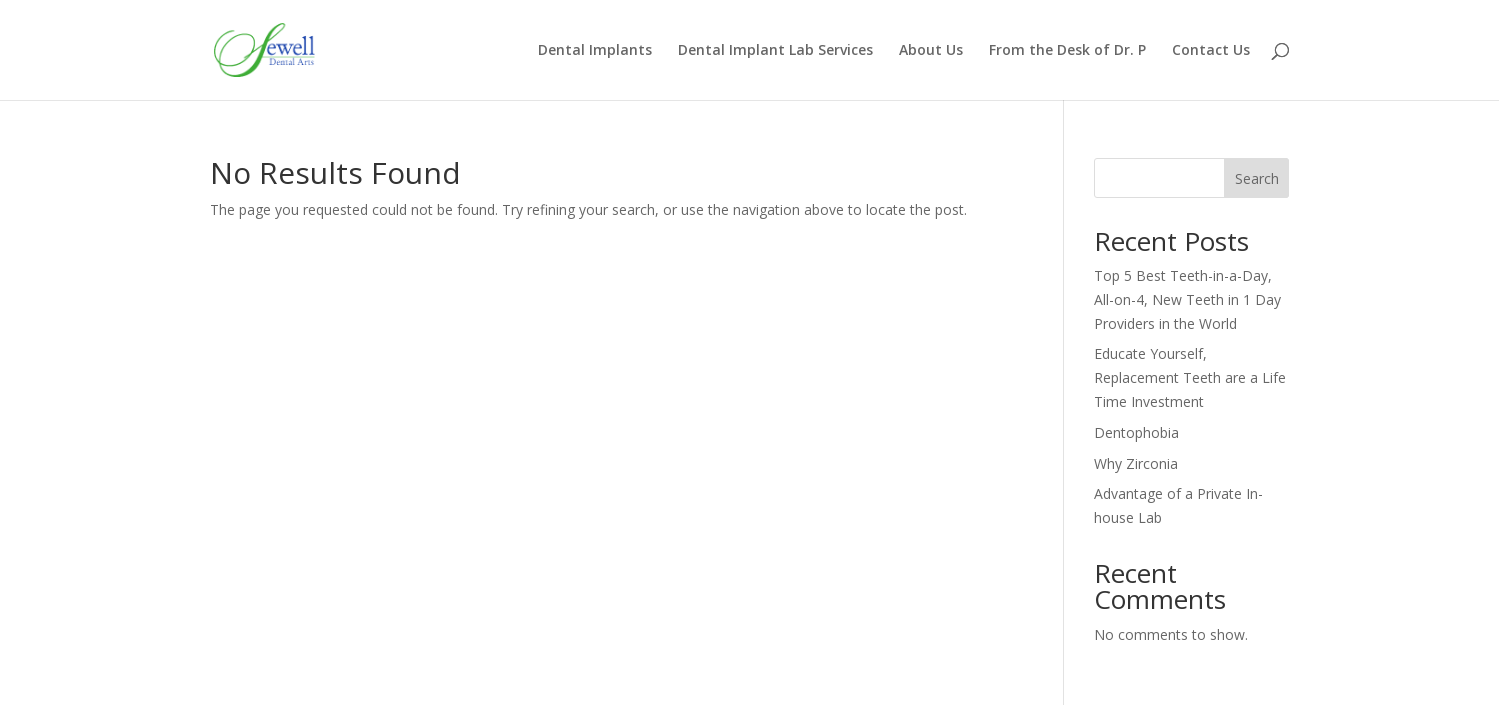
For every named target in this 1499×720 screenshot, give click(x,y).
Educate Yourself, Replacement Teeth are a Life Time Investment (1190, 377)
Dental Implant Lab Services (775, 51)
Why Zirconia (1136, 463)
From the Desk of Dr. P (1067, 51)
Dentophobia (1136, 432)
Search (1257, 178)
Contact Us (1211, 51)
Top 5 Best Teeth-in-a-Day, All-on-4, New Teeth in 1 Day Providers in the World (1187, 299)
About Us (931, 51)
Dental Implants (595, 51)
